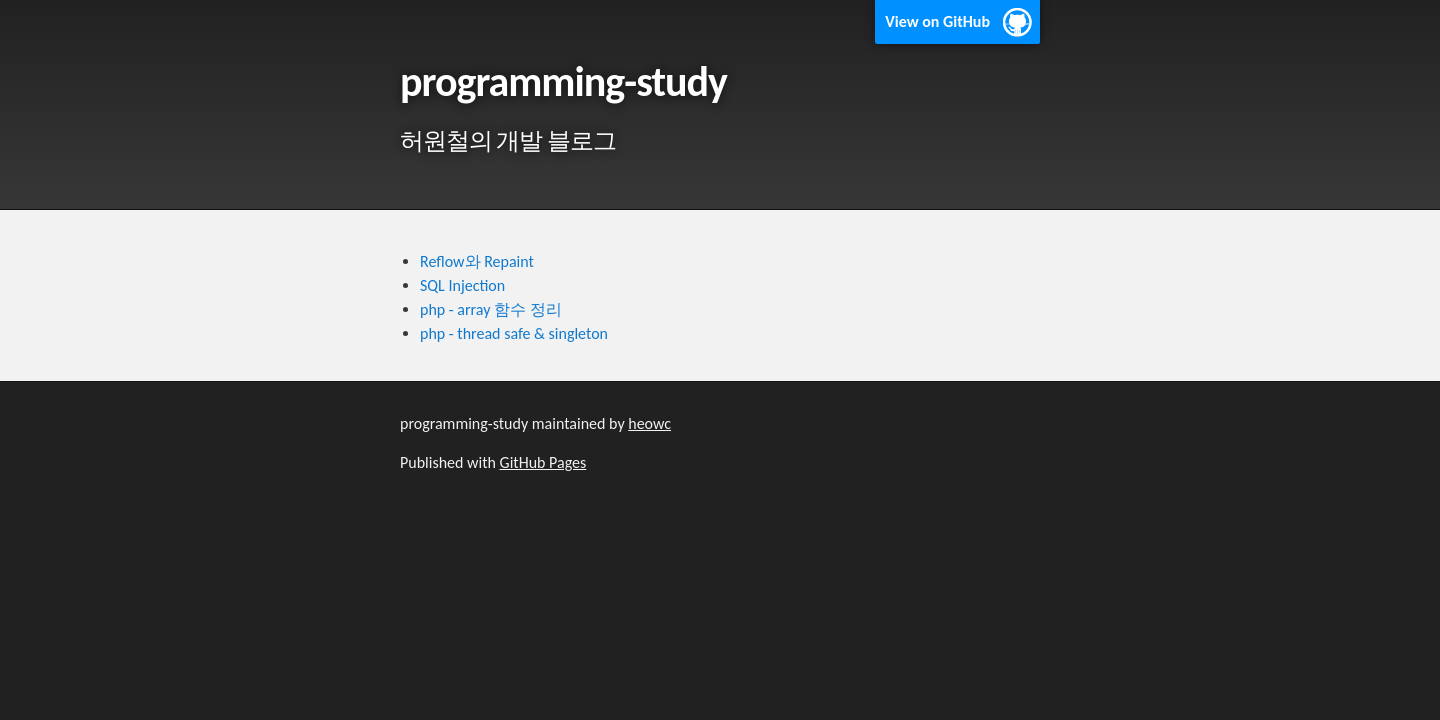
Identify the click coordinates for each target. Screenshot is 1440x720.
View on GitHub (937, 21)
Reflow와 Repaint (477, 261)
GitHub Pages (543, 462)
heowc (649, 423)
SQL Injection (462, 285)
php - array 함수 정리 (491, 309)
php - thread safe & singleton (514, 333)
